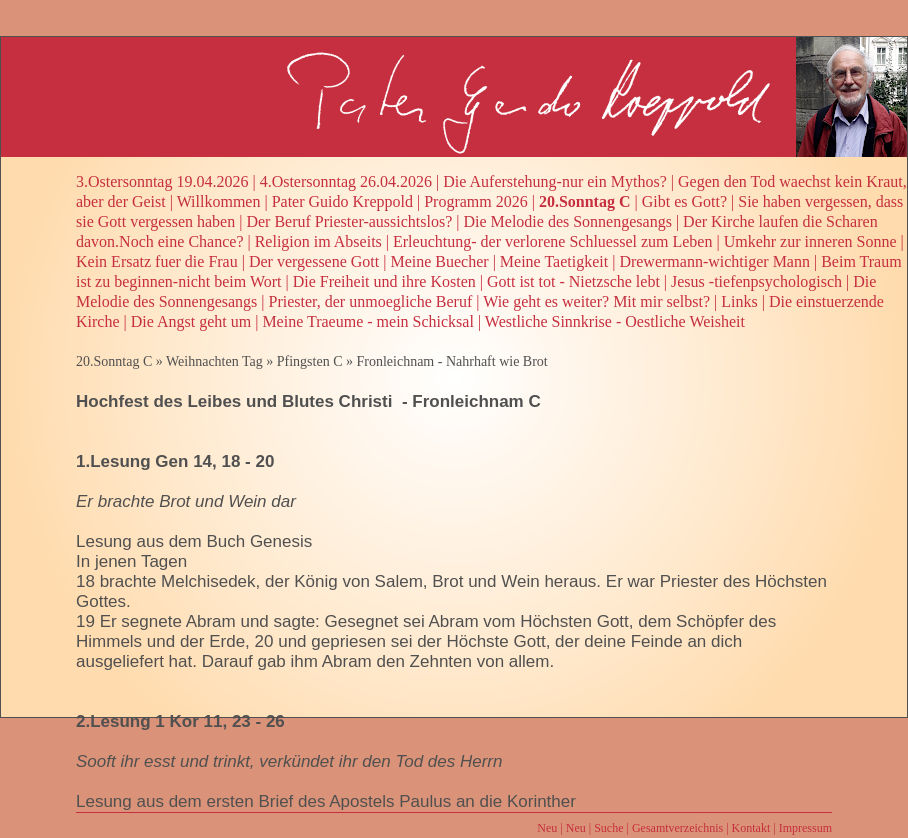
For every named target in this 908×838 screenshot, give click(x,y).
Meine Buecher (439, 261)
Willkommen (219, 201)
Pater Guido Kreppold (342, 201)
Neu (547, 828)
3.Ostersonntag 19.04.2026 (162, 181)
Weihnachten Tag (214, 361)
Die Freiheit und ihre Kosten (384, 281)
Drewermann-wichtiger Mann (714, 261)
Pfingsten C (310, 361)
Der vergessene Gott (314, 261)
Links (739, 301)
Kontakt (751, 828)
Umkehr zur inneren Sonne (810, 241)
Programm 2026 (476, 201)
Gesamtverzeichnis (677, 828)
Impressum (805, 828)
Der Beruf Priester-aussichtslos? (349, 221)
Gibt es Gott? (684, 201)
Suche (608, 828)
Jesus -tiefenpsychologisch (756, 281)
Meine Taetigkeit (554, 261)
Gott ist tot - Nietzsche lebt (573, 281)
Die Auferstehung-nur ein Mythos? (555, 181)
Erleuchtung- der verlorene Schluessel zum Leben (552, 241)
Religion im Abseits (318, 241)
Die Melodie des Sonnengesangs (567, 221)
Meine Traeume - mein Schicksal (368, 321)
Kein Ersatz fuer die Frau (157, 261)
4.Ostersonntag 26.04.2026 (346, 181)
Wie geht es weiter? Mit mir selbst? (596, 301)
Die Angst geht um (191, 321)
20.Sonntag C (585, 201)
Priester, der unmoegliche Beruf (371, 301)
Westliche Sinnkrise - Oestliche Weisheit (615, 321)
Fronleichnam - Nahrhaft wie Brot (451, 361)
